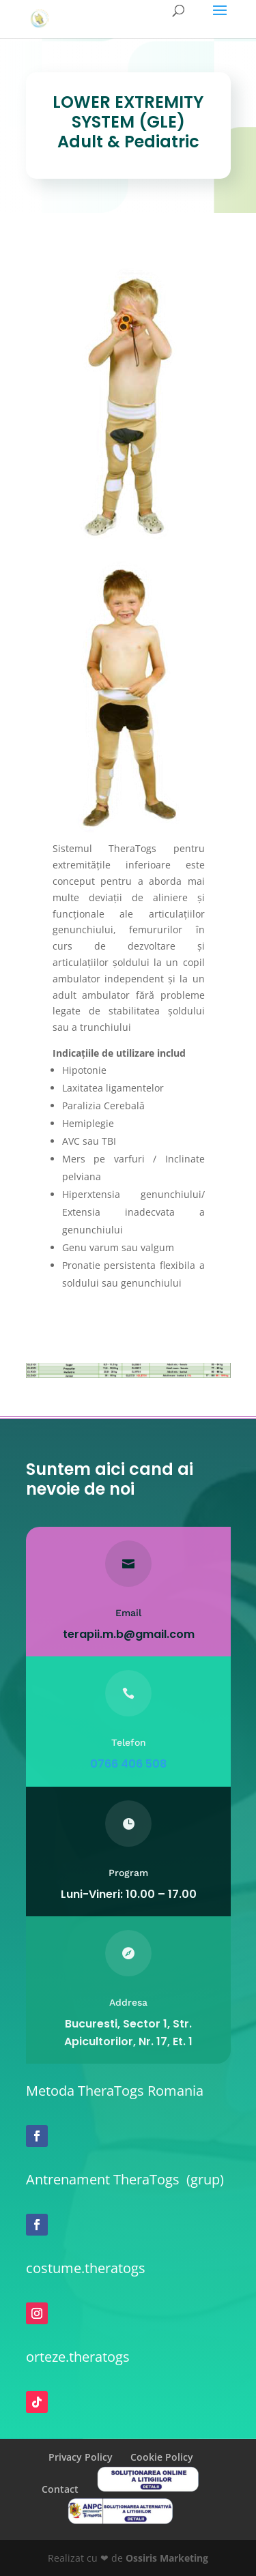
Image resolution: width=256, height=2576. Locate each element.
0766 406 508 (127, 1764)
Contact (60, 2489)
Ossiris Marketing (167, 2557)
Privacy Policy (80, 2456)
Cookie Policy (161, 2456)
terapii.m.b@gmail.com (128, 1634)
